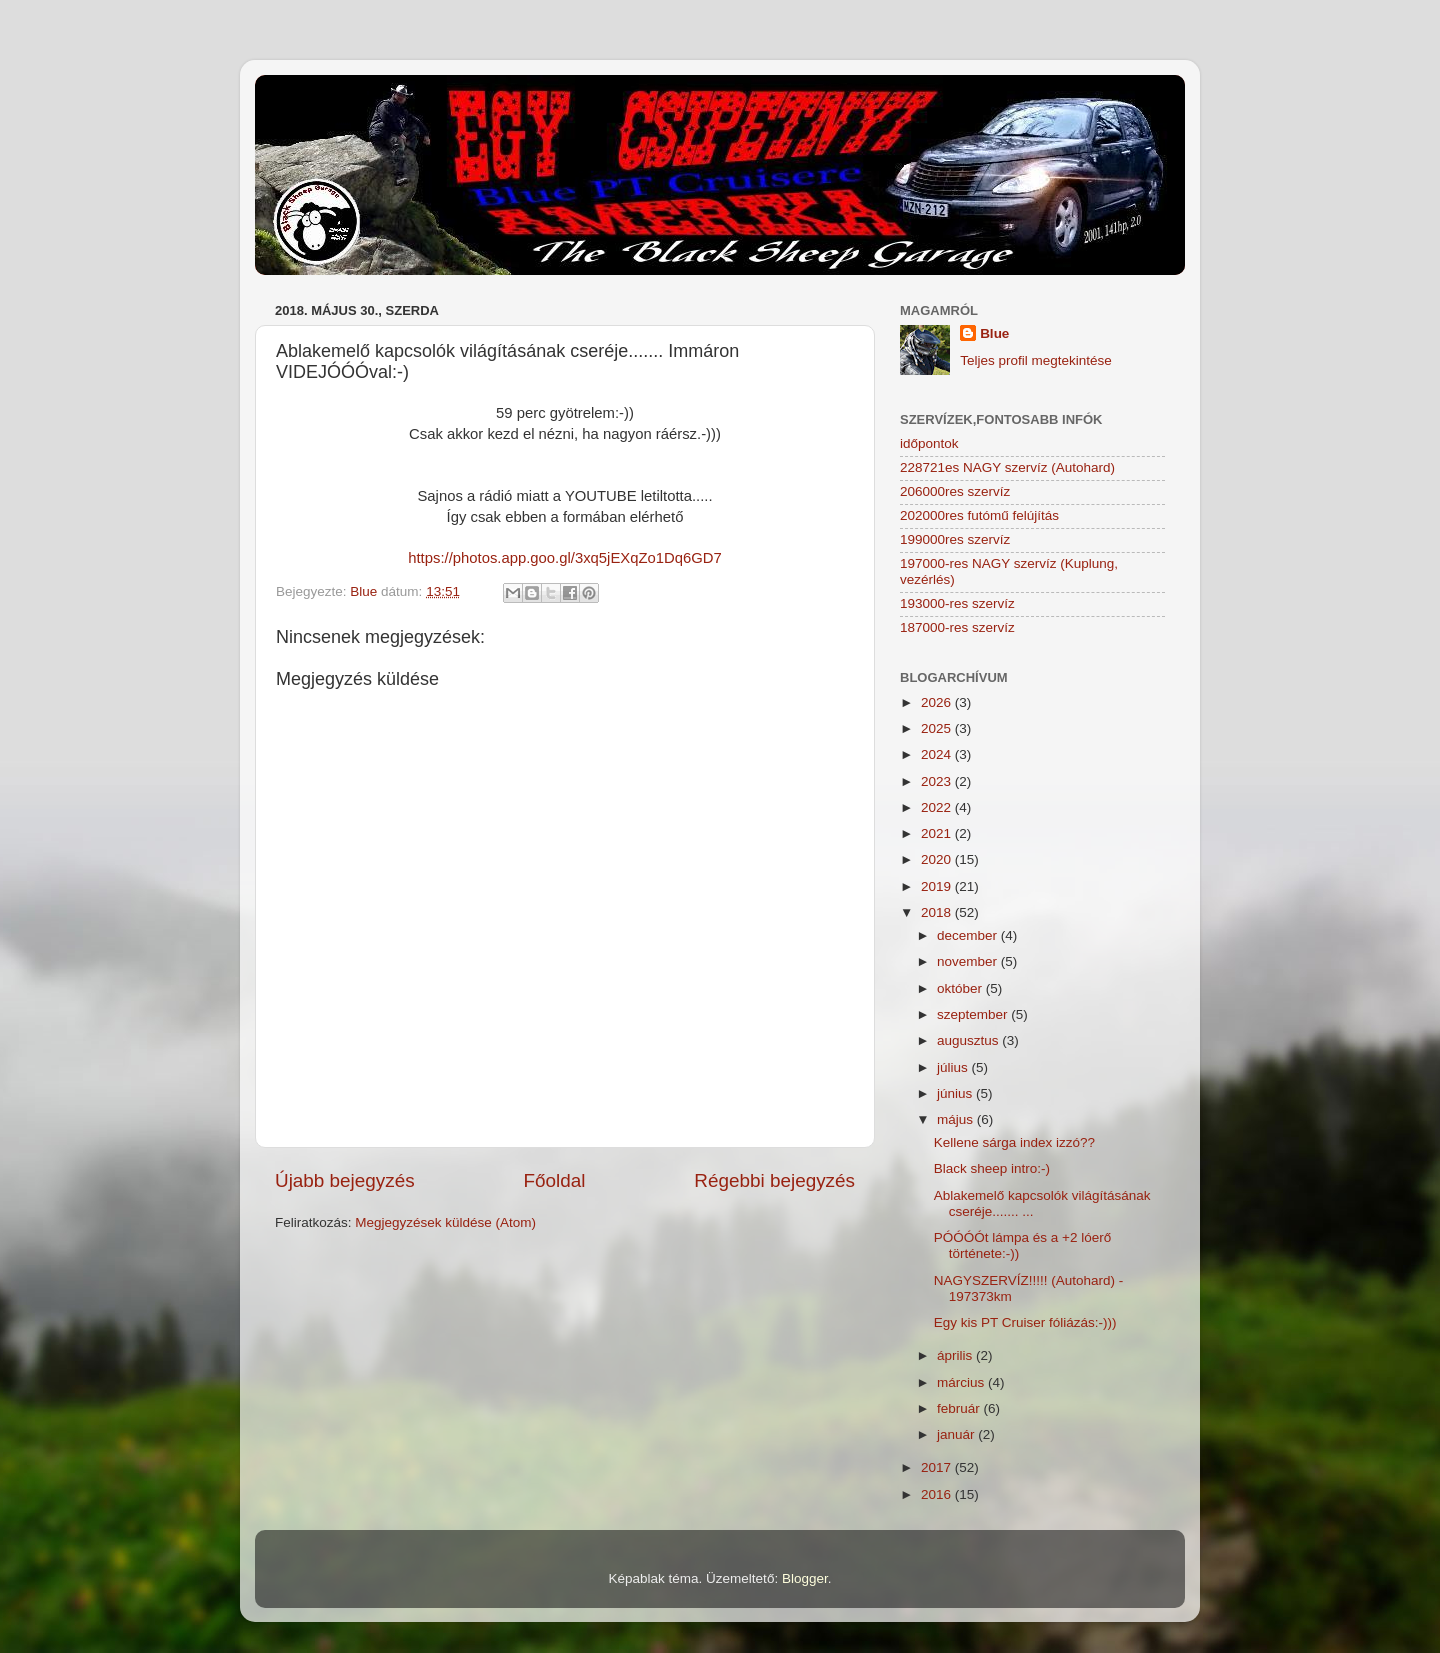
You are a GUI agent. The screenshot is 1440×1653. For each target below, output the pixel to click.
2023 (938, 781)
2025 (938, 728)
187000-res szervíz (957, 627)
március (962, 1382)
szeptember (974, 1014)
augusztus (969, 1040)
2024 (938, 754)
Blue (994, 333)
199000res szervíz (955, 539)
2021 (938, 833)
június (956, 1093)
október (961, 988)
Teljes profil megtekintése (1036, 360)
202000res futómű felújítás (979, 515)
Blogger (805, 1578)
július (954, 1067)
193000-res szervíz (957, 603)
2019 (938, 886)
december (969, 935)
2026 (938, 702)
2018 (938, 912)
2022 (938, 807)
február (960, 1408)
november (969, 961)
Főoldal (555, 1180)
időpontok (929, 443)
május (957, 1119)
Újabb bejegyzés (345, 1180)
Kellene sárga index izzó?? (1014, 1142)
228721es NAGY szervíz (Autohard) (1007, 467)
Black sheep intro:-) (992, 1168)
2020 (938, 859)
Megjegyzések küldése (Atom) (445, 1222)
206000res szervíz (955, 491)
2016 (938, 1494)
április (956, 1355)
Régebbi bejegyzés (774, 1180)
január (957, 1434)
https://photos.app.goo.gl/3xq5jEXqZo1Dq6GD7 (565, 558)
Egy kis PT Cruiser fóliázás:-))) (1025, 1322)
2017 (938, 1467)
